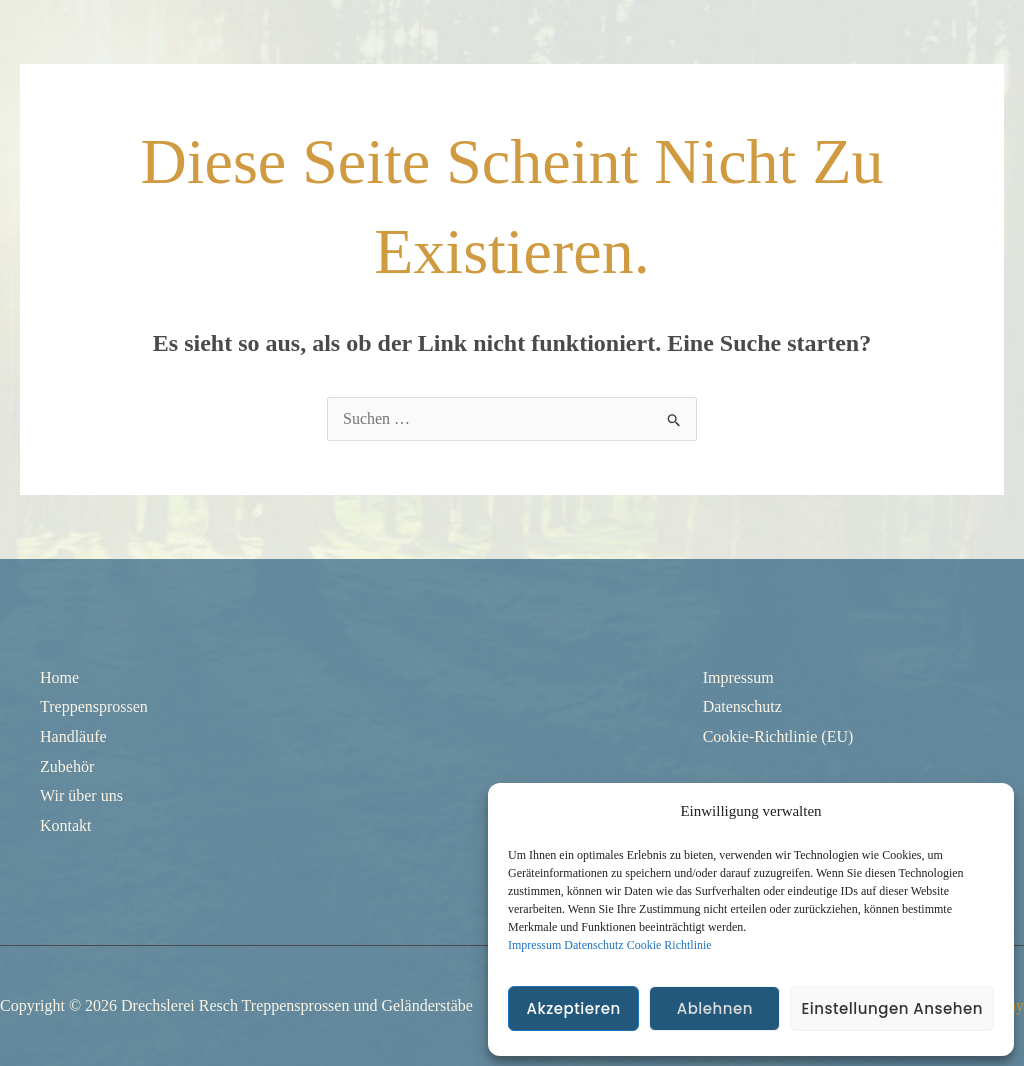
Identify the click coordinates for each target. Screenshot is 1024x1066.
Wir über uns (81, 795)
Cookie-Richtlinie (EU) (778, 736)
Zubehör (67, 766)
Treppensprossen (94, 706)
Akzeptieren (573, 1008)
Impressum (534, 945)
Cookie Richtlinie (669, 945)
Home (59, 677)
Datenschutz (593, 945)
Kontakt (66, 825)
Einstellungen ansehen (892, 1008)
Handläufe (73, 736)
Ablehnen (715, 1008)
